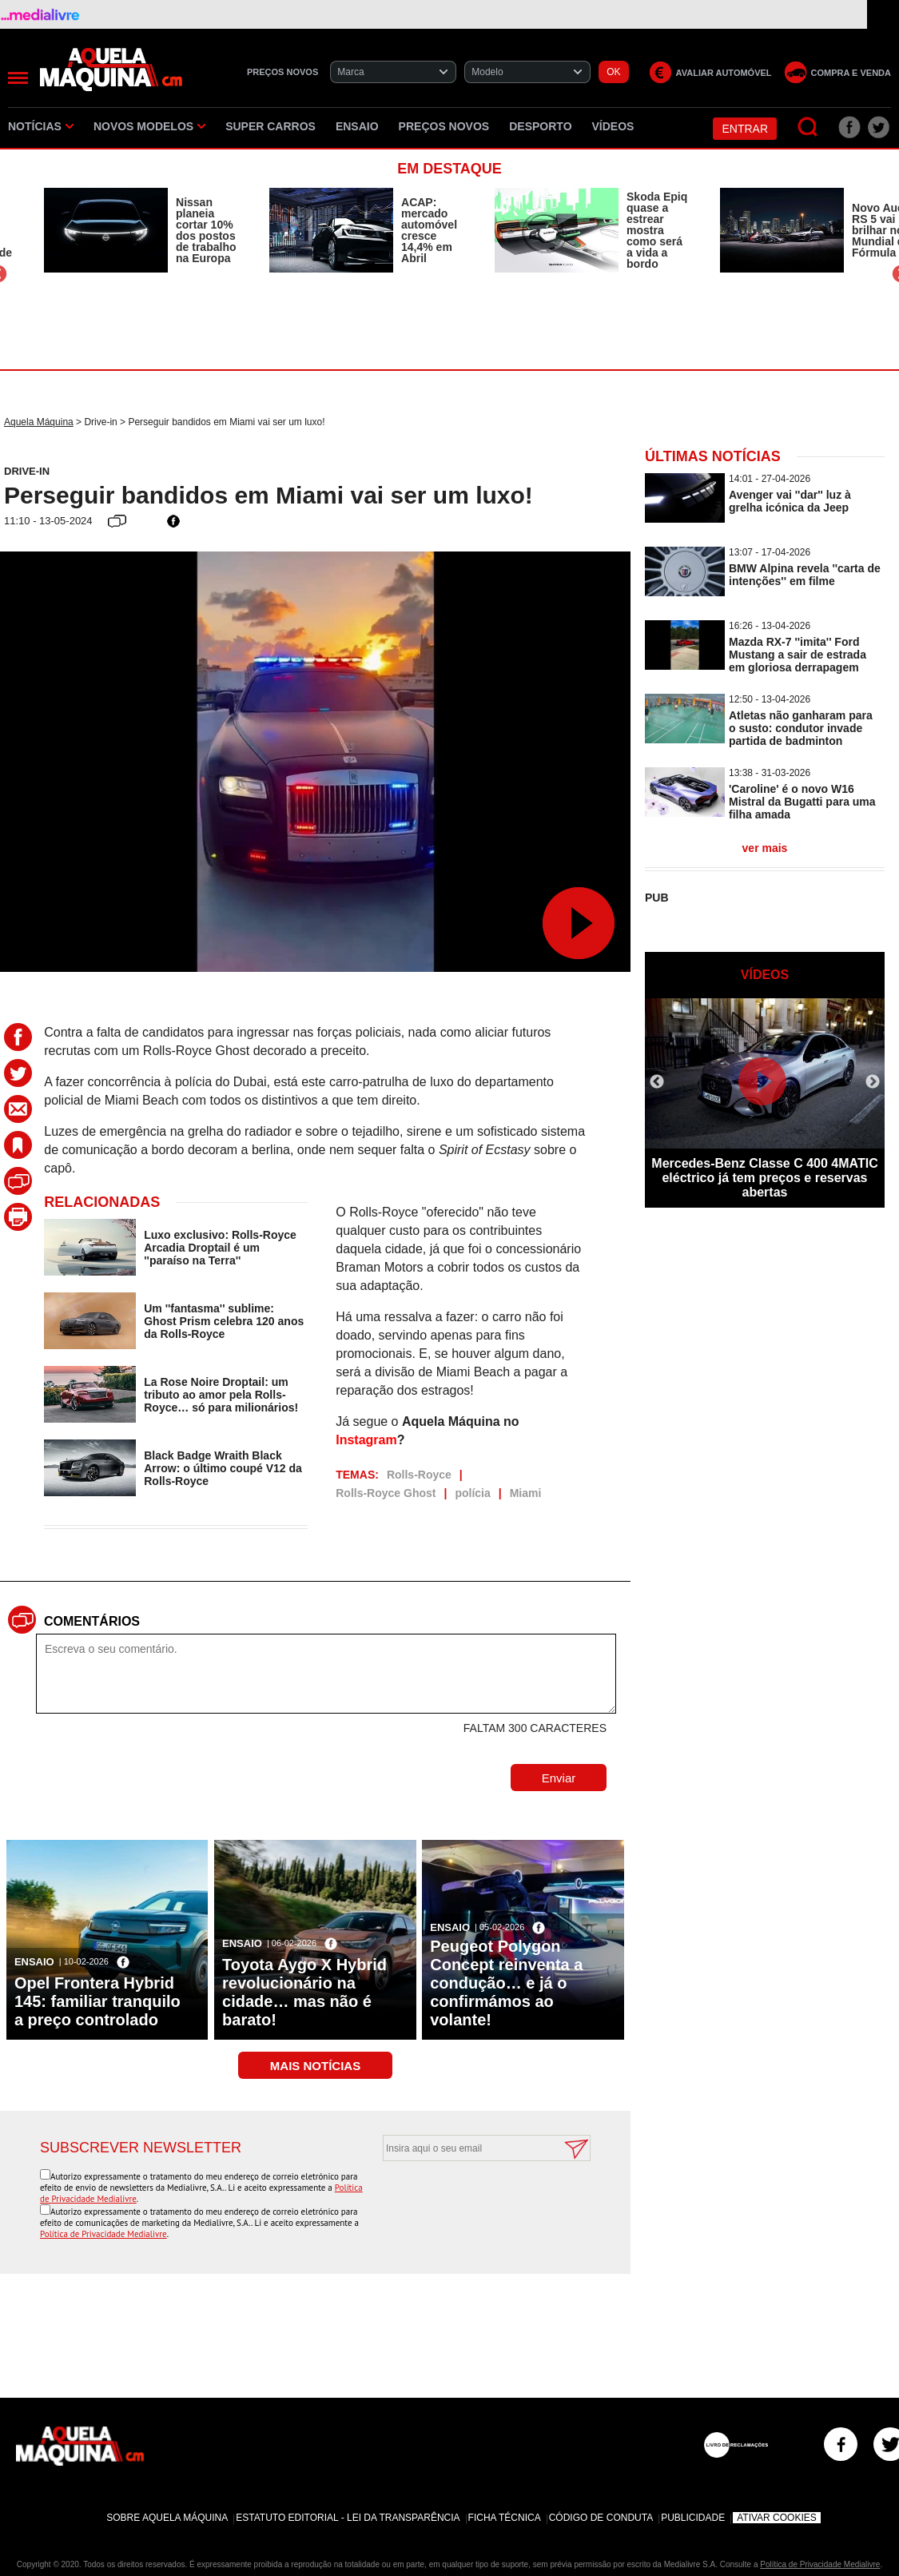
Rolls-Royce (419, 1474)
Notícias (41, 126)
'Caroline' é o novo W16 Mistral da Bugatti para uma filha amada (802, 801)
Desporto (540, 126)
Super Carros (270, 126)
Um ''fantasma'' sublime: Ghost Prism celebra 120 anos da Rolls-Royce (224, 1321)
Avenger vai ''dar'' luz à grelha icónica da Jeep (790, 501)
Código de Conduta (601, 2517)
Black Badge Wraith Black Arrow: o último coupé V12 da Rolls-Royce (223, 1468)
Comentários (92, 1621)
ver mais (765, 848)
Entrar (745, 128)
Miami (526, 1493)
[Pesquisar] (808, 127)
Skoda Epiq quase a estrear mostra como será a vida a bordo (657, 230)
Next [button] (873, 1082)
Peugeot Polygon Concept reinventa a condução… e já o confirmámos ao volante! (506, 1983)
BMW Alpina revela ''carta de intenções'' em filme (805, 574)
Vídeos (613, 126)
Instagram (366, 1440)
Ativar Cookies (777, 2517)
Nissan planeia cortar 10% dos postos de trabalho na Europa (206, 230)
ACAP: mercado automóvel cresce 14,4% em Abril (429, 230)
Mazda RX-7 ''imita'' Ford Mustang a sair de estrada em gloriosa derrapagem (797, 654)
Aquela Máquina (39, 422)
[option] (140, 230)
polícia (472, 1493)
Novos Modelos (149, 126)
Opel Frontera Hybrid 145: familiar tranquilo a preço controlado (97, 2001)
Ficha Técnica (504, 2517)
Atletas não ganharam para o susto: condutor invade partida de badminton (801, 728)
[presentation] (469, 2200)
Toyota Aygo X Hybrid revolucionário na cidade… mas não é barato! (304, 1992)
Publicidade (693, 2517)
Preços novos (444, 126)
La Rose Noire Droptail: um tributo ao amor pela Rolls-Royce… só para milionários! (221, 1395)
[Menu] (18, 78)
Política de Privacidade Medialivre (103, 2234)
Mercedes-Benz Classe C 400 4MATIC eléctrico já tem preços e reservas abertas (764, 1178)
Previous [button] (657, 1082)
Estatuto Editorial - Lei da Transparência (347, 2517)
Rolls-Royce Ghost (386, 1493)
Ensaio (357, 126)
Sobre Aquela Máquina (167, 2517)
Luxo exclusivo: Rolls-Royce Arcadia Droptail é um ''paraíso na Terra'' (220, 1247)
